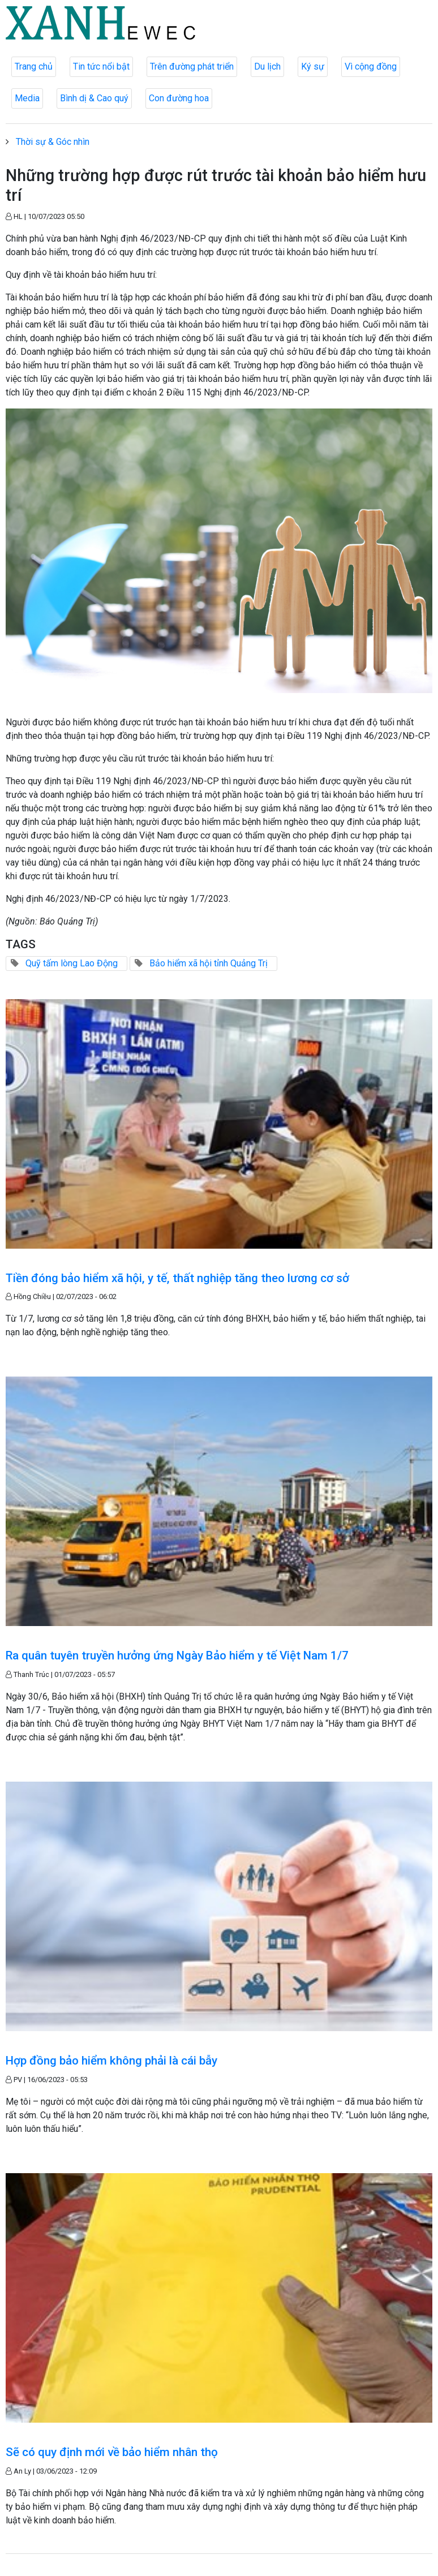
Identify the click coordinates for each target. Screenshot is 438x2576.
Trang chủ (34, 66)
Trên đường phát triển (192, 66)
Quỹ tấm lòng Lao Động (71, 963)
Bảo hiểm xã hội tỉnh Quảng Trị (208, 963)
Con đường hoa (179, 98)
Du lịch (267, 66)
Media (27, 98)
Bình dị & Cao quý (94, 98)
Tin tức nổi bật (101, 66)
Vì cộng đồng (371, 66)
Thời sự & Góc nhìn (52, 141)
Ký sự (312, 66)
